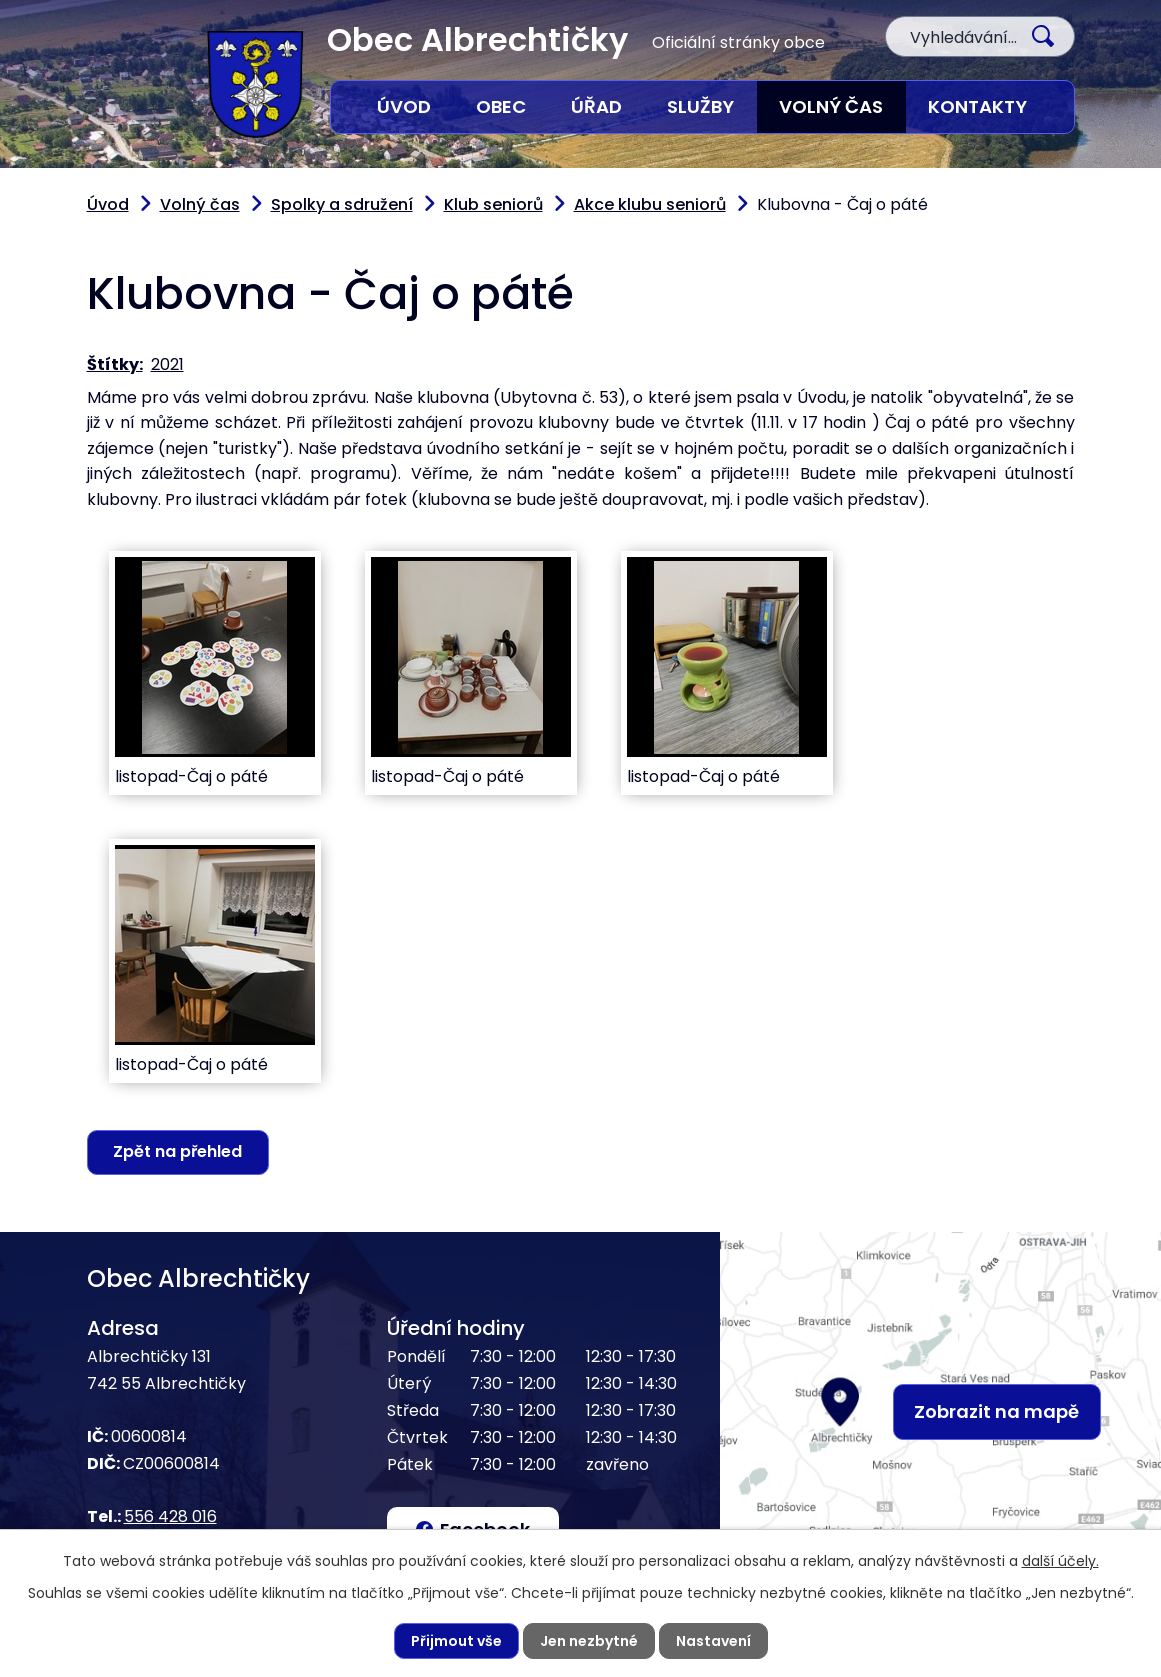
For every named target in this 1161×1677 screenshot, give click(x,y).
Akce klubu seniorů (650, 204)
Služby (700, 106)
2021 (167, 364)
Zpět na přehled (177, 1151)
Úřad (596, 106)
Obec (501, 106)
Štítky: (115, 364)
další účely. (1060, 1561)
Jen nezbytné (589, 1641)
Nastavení (713, 1641)
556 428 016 (170, 1516)
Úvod (404, 106)
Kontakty (977, 106)
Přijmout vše (456, 1641)
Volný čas (831, 106)
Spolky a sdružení (342, 204)
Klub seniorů (493, 204)
